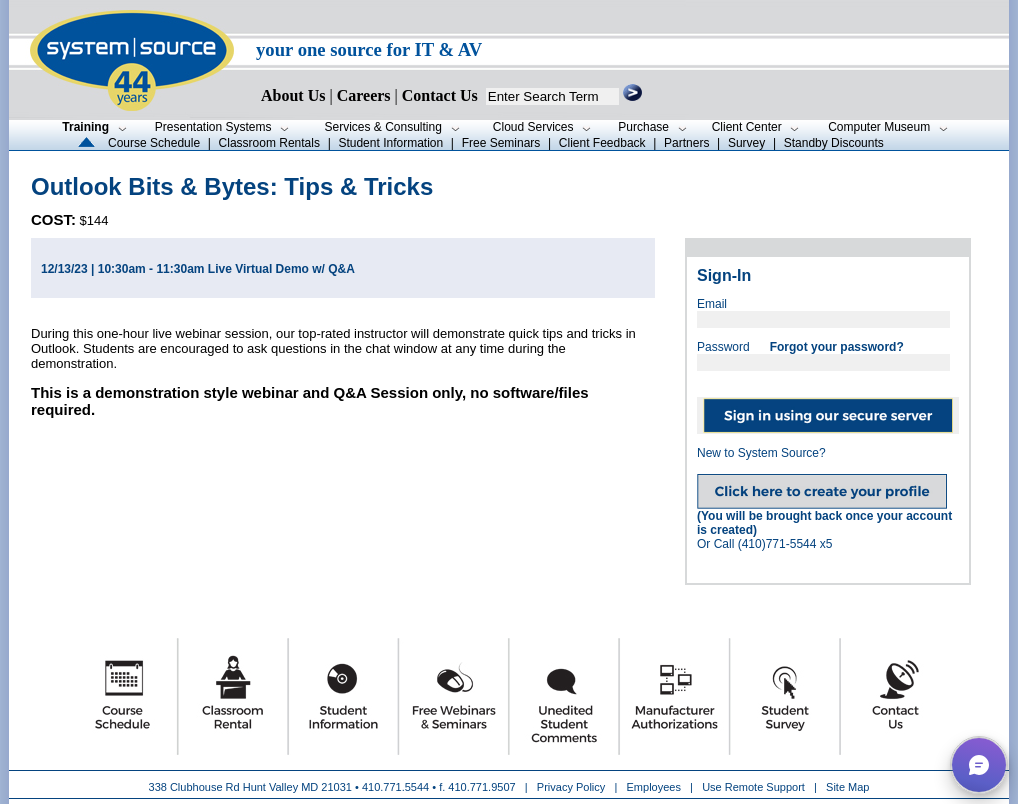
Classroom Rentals (269, 143)
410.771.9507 (481, 787)
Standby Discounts (834, 143)
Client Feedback (602, 143)
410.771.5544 (395, 787)
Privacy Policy (573, 787)
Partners (686, 143)
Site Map (847, 787)
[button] (979, 765)
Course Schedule (154, 143)
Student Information (390, 143)
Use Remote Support (753, 787)
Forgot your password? (837, 347)
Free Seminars (501, 143)
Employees (654, 787)
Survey (746, 143)
